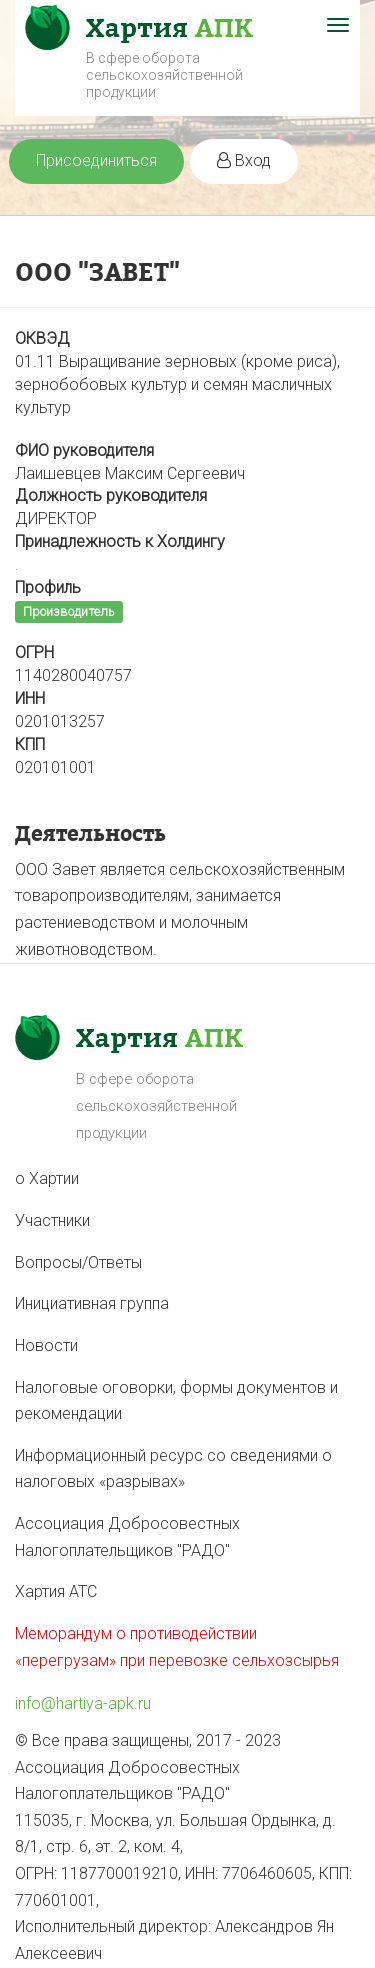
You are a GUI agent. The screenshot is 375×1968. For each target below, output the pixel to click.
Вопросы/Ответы (78, 1262)
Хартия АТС (56, 1591)
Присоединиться (96, 160)
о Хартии (47, 1178)
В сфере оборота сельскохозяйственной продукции (164, 75)
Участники (52, 1220)
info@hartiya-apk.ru (83, 1703)
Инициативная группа (92, 1303)
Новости (46, 1345)
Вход (244, 160)
